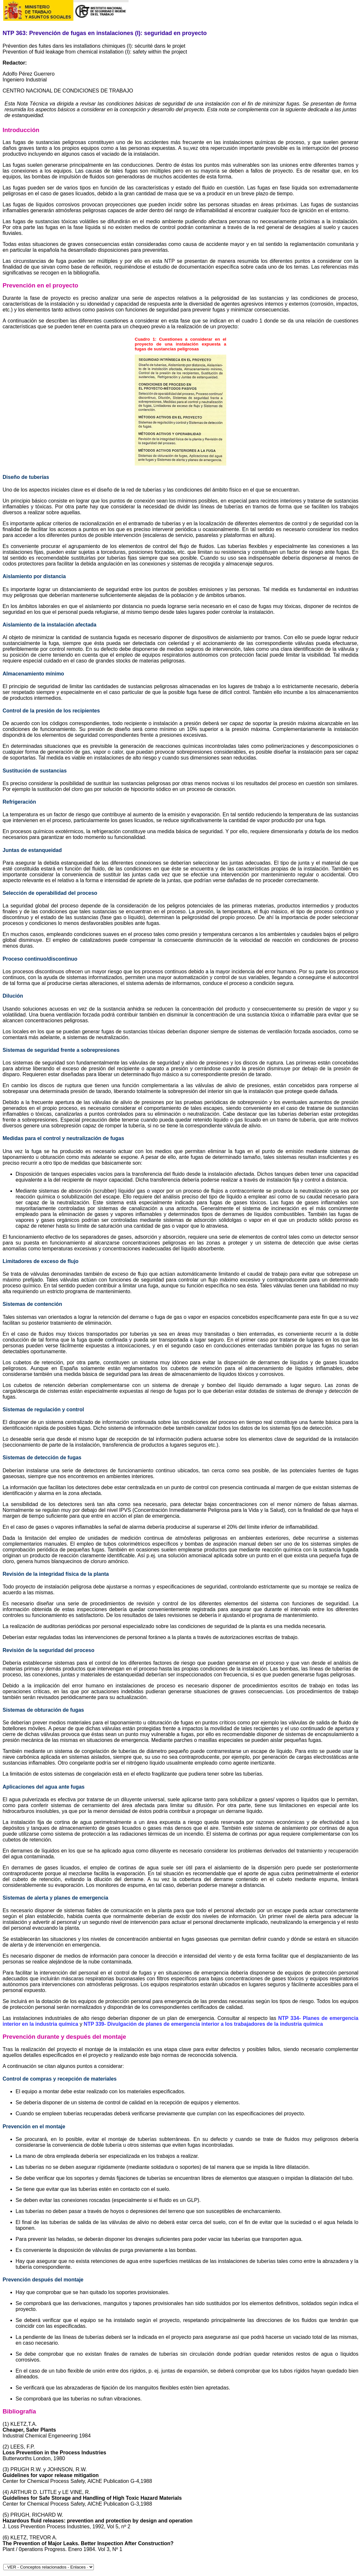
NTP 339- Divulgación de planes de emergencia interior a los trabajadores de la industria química (203, 2024)
